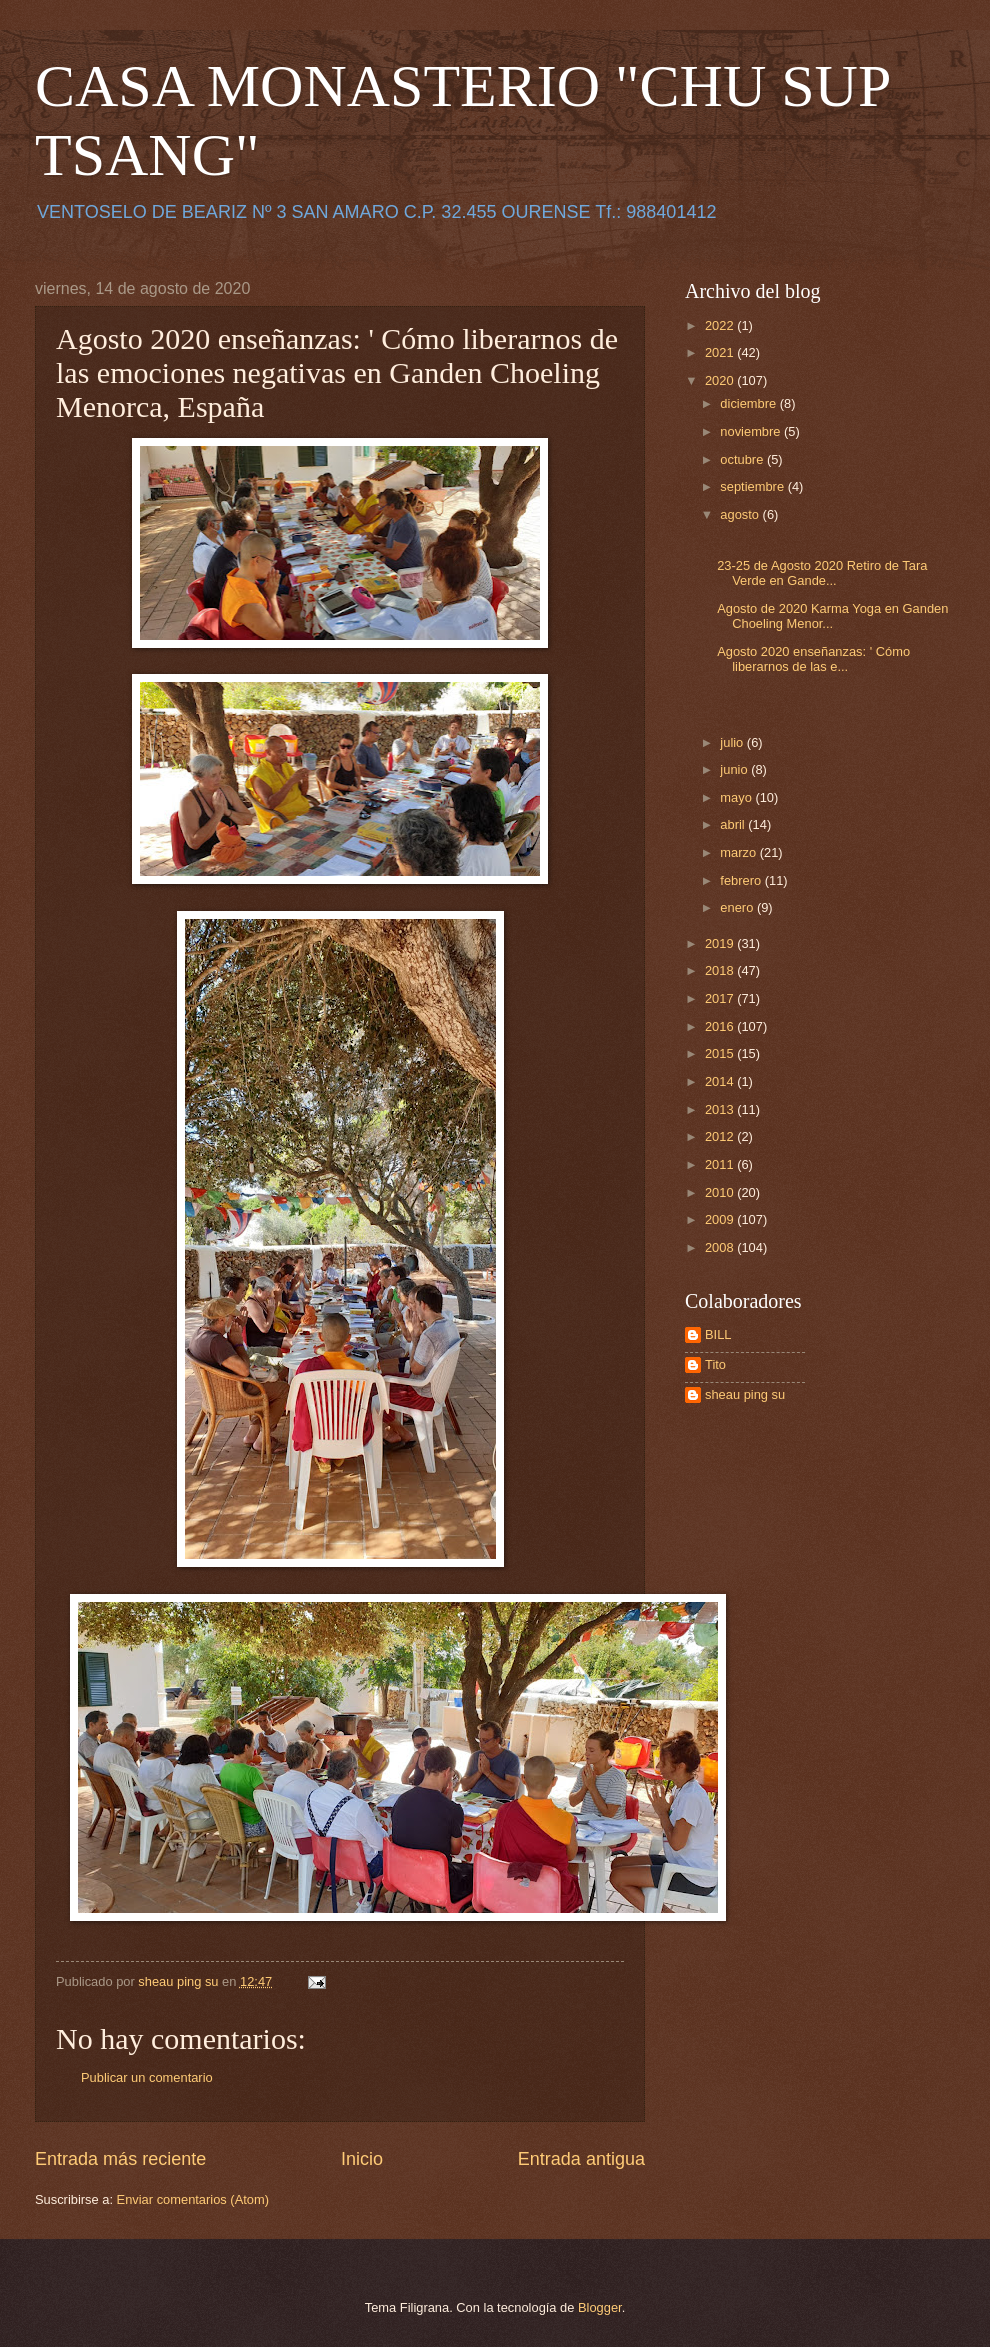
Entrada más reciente (120, 2159)
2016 (721, 1026)
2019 (721, 943)
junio (735, 769)
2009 (721, 1219)
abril (734, 824)
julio (733, 742)
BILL (718, 1334)
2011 (721, 1164)
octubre (743, 459)
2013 (721, 1109)
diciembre (749, 403)
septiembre (753, 486)
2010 (721, 1192)
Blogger (600, 2307)
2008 (721, 1247)
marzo (739, 852)
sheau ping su (745, 1394)
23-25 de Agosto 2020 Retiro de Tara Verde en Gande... (822, 573)
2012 (721, 1136)
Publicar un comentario (147, 2077)
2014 (721, 1081)
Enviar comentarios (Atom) (193, 2199)
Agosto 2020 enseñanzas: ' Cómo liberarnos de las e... (813, 659)
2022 (721, 325)
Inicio (362, 2159)
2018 (721, 970)
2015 (721, 1053)
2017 (721, 998)
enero (738, 907)
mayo (737, 797)
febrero (742, 880)
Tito (715, 1364)
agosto (741, 514)
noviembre (752, 431)
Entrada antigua (581, 2159)
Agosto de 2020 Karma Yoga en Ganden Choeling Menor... (832, 616)
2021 (721, 352)
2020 (721, 380)
